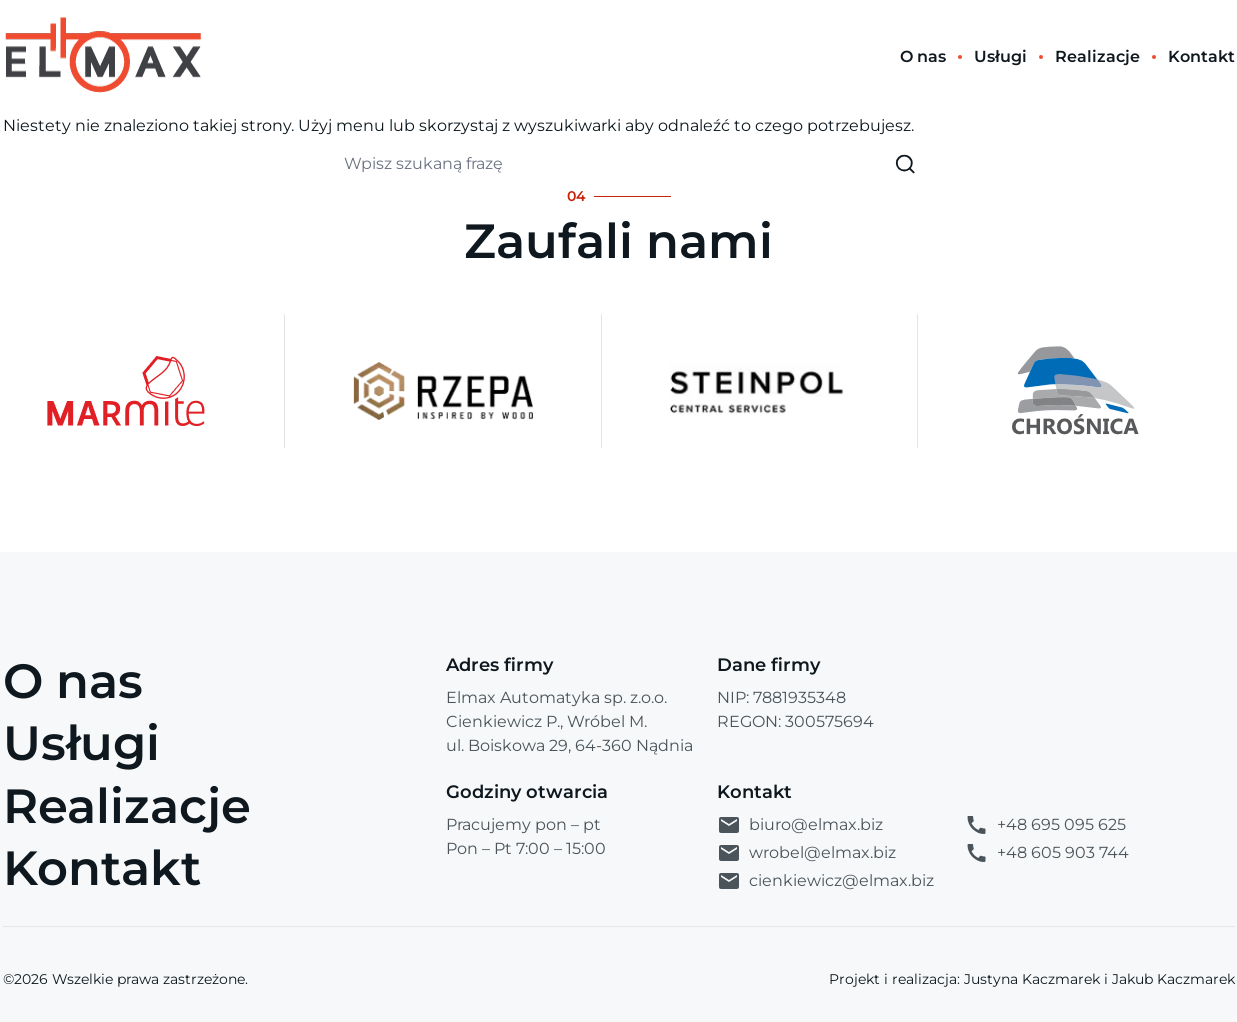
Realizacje (127, 806)
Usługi (81, 743)
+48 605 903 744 (1046, 853)
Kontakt (102, 868)
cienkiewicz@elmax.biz (825, 881)
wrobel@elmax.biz (806, 853)
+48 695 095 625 (1045, 825)
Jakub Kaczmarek (1173, 979)
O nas (73, 681)
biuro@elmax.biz (800, 825)
